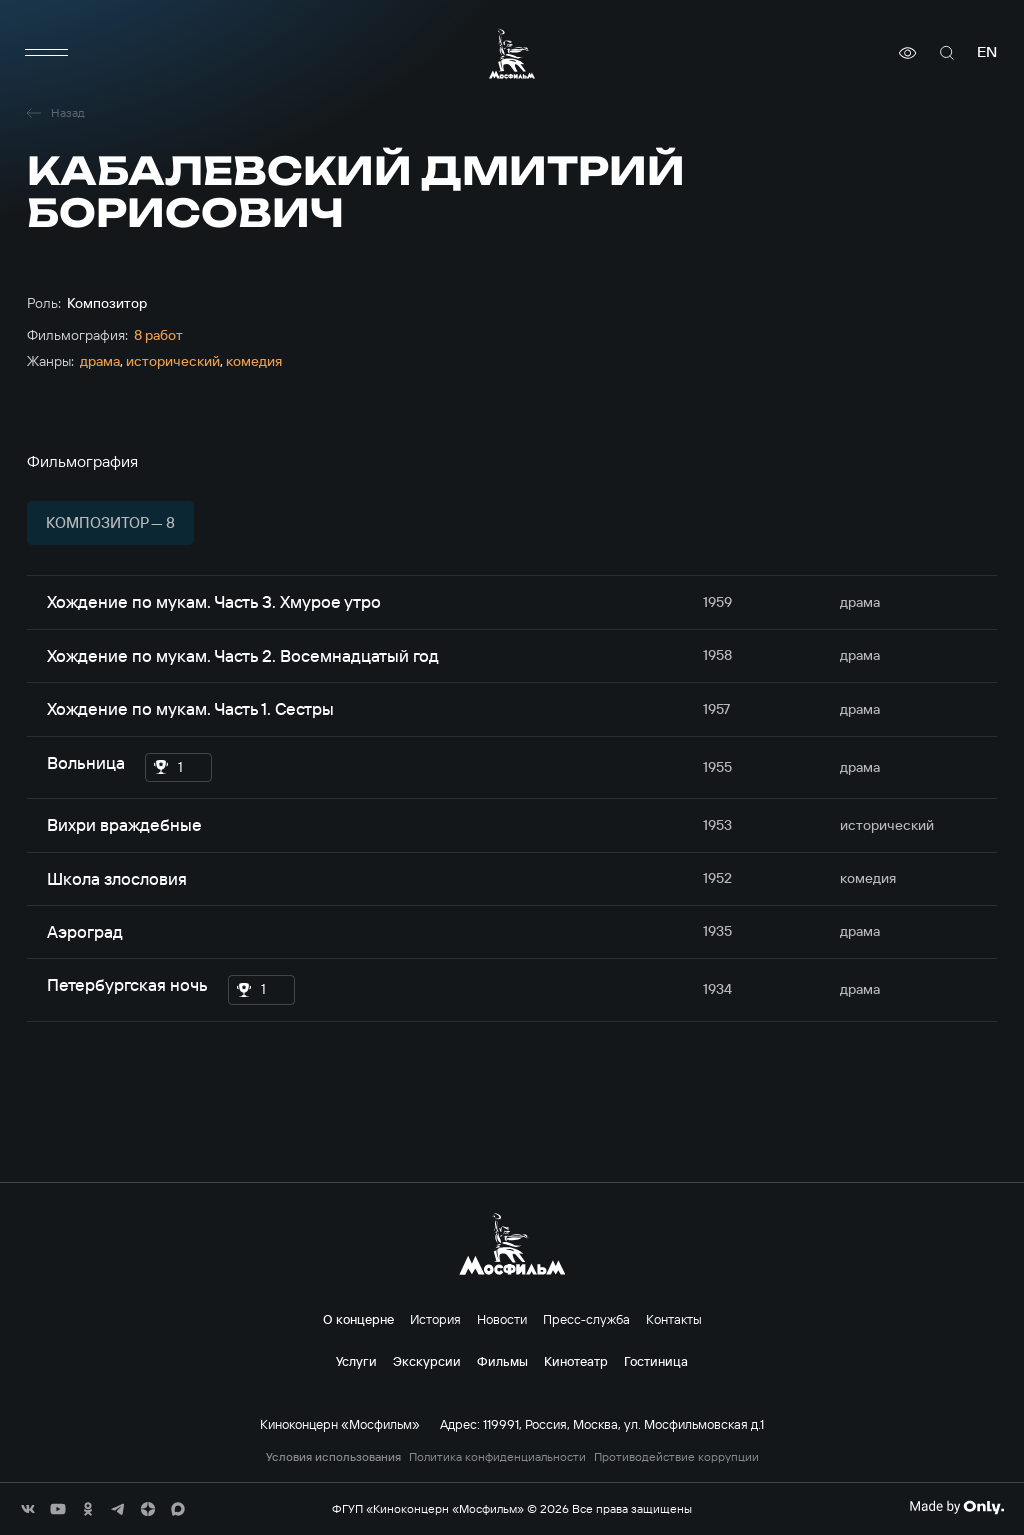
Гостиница (656, 1361)
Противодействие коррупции (676, 1457)
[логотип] (512, 53)
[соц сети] (28, 1509)
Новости (502, 1319)
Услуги (356, 1361)
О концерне (358, 1319)
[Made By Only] (956, 1507)
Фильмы (502, 1361)
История (435, 1319)
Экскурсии (427, 1361)
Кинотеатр (576, 1361)
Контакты (674, 1319)
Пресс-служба (586, 1319)
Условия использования (333, 1457)
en (987, 52)
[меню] (47, 53)
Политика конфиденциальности (497, 1457)
